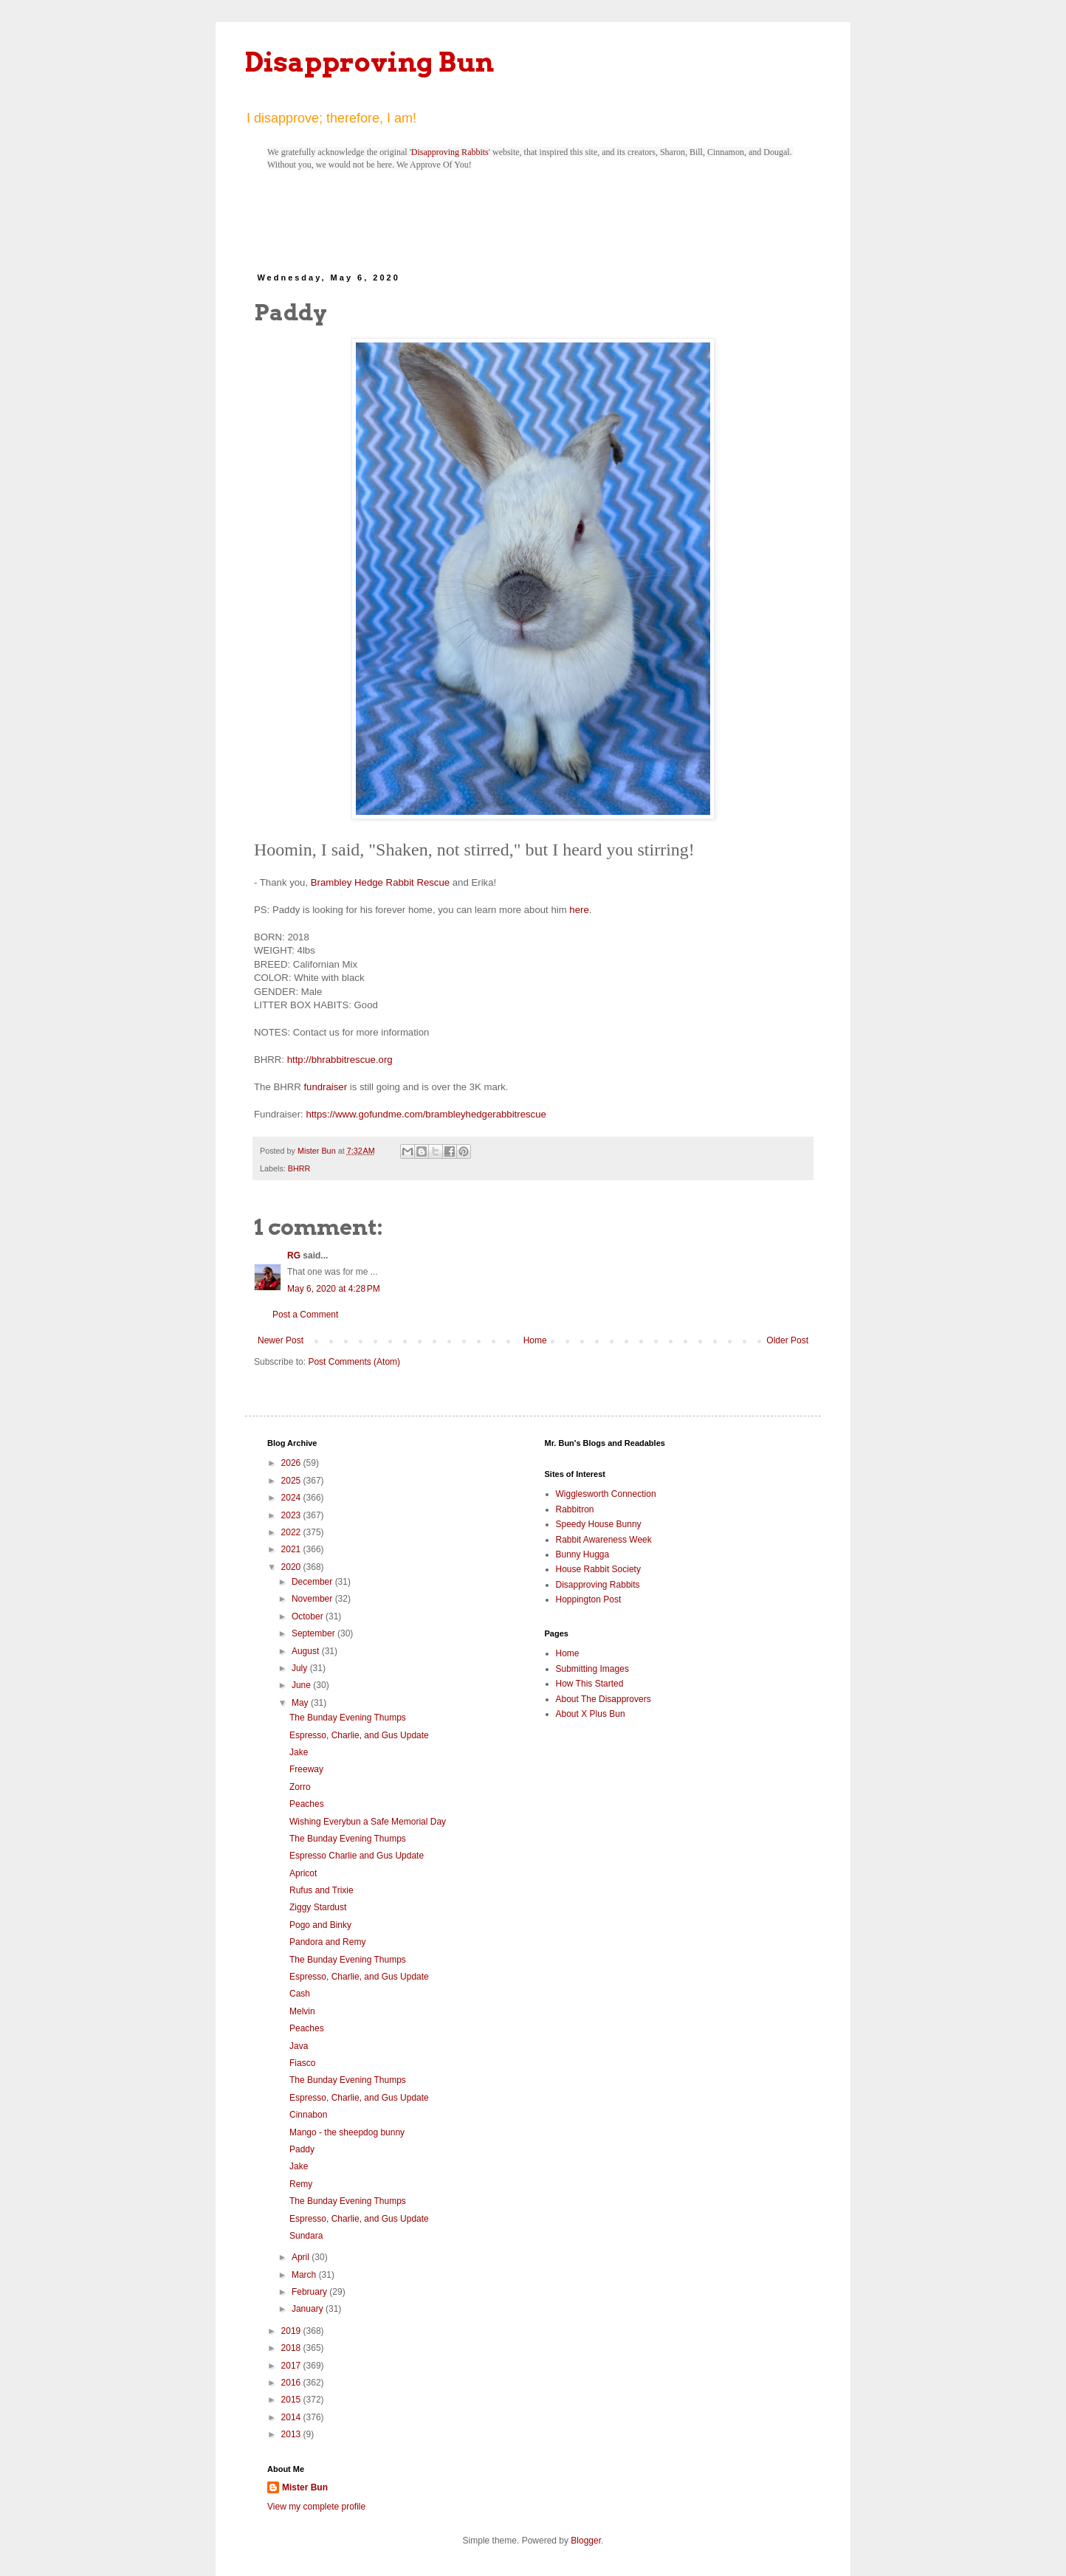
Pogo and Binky (320, 1925)
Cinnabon (308, 2115)
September (314, 1633)
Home (535, 1340)
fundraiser (325, 1086)
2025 (292, 1480)
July (301, 1668)
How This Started (590, 1683)
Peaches (306, 1804)
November (313, 1599)
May (301, 1703)
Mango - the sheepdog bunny (347, 2132)
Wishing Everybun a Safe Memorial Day (367, 1821)
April (302, 2257)
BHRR (299, 1168)
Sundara (306, 2236)
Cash (299, 1993)
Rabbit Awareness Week (604, 1540)
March (305, 2275)
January (309, 2309)
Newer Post (280, 1340)
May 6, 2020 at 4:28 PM (333, 1289)
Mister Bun (305, 2487)
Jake (298, 1752)
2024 (292, 1497)
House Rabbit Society (598, 1569)
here (578, 909)
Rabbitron (575, 1509)
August (307, 1651)
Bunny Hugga (583, 1554)
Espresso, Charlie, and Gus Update (359, 1735)
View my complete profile (316, 2506)
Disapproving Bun (369, 62)
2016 (292, 2382)
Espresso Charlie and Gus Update (356, 1855)
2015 (292, 2399)
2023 (292, 1515)
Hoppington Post (589, 1599)
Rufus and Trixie (321, 1890)
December (313, 1582)
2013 (292, 2434)
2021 (292, 1549)
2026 (292, 1463)
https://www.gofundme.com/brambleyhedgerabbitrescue (426, 1114)
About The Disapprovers (603, 1699)
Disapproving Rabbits (450, 152)
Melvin (302, 2011)
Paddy (301, 2149)
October (309, 1616)
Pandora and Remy (327, 1942)
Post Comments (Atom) (354, 1362)
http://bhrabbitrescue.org (340, 1059)
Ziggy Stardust (317, 1907)
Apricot (303, 1873)
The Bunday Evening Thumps (347, 1717)
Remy (300, 2184)
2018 (292, 2348)
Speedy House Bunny (599, 1524)
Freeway (306, 1769)
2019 (292, 2331)
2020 (292, 1567)
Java (298, 2046)
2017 (292, 2365)
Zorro (300, 1787)
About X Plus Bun (590, 1714)
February (310, 2292)
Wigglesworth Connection (606, 1494)
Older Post (787, 1340)
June (302, 1685)
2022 (292, 1532)
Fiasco (302, 2063)
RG (293, 1255)
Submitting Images (592, 1669)
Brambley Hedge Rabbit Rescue (380, 882)
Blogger (586, 2540)
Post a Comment (305, 1314)
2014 (292, 2417)
